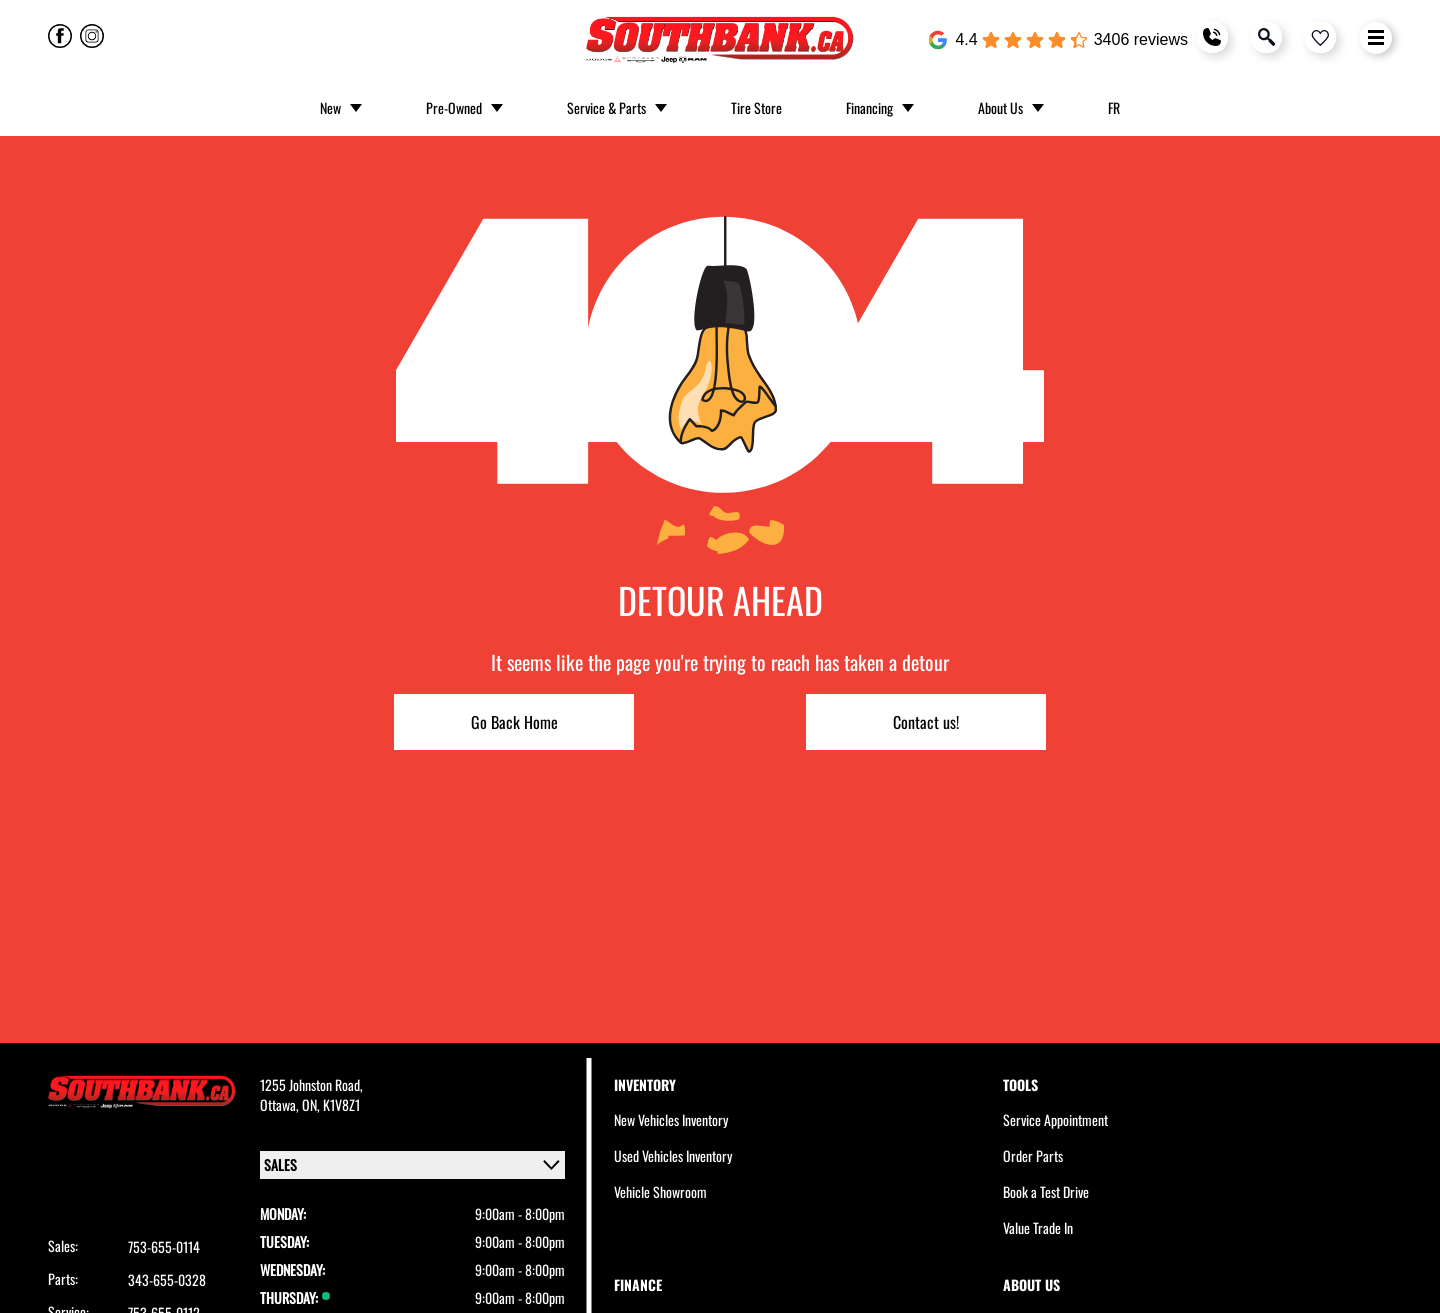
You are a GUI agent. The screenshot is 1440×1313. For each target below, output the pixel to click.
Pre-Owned (454, 107)
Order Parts (1033, 1155)
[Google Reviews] (1058, 40)
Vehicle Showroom (660, 1191)
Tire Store (756, 107)
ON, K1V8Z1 (331, 1104)
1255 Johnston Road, (311, 1084)
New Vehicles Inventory (671, 1119)
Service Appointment (1055, 1119)
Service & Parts (606, 107)
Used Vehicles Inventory (673, 1155)
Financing (869, 107)
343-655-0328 (167, 1280)
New (330, 107)
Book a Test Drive (1046, 1191)
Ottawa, (281, 1104)
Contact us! (926, 722)
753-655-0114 (164, 1247)
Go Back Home (514, 722)
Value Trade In (1038, 1227)
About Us (1000, 107)
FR (1114, 107)
